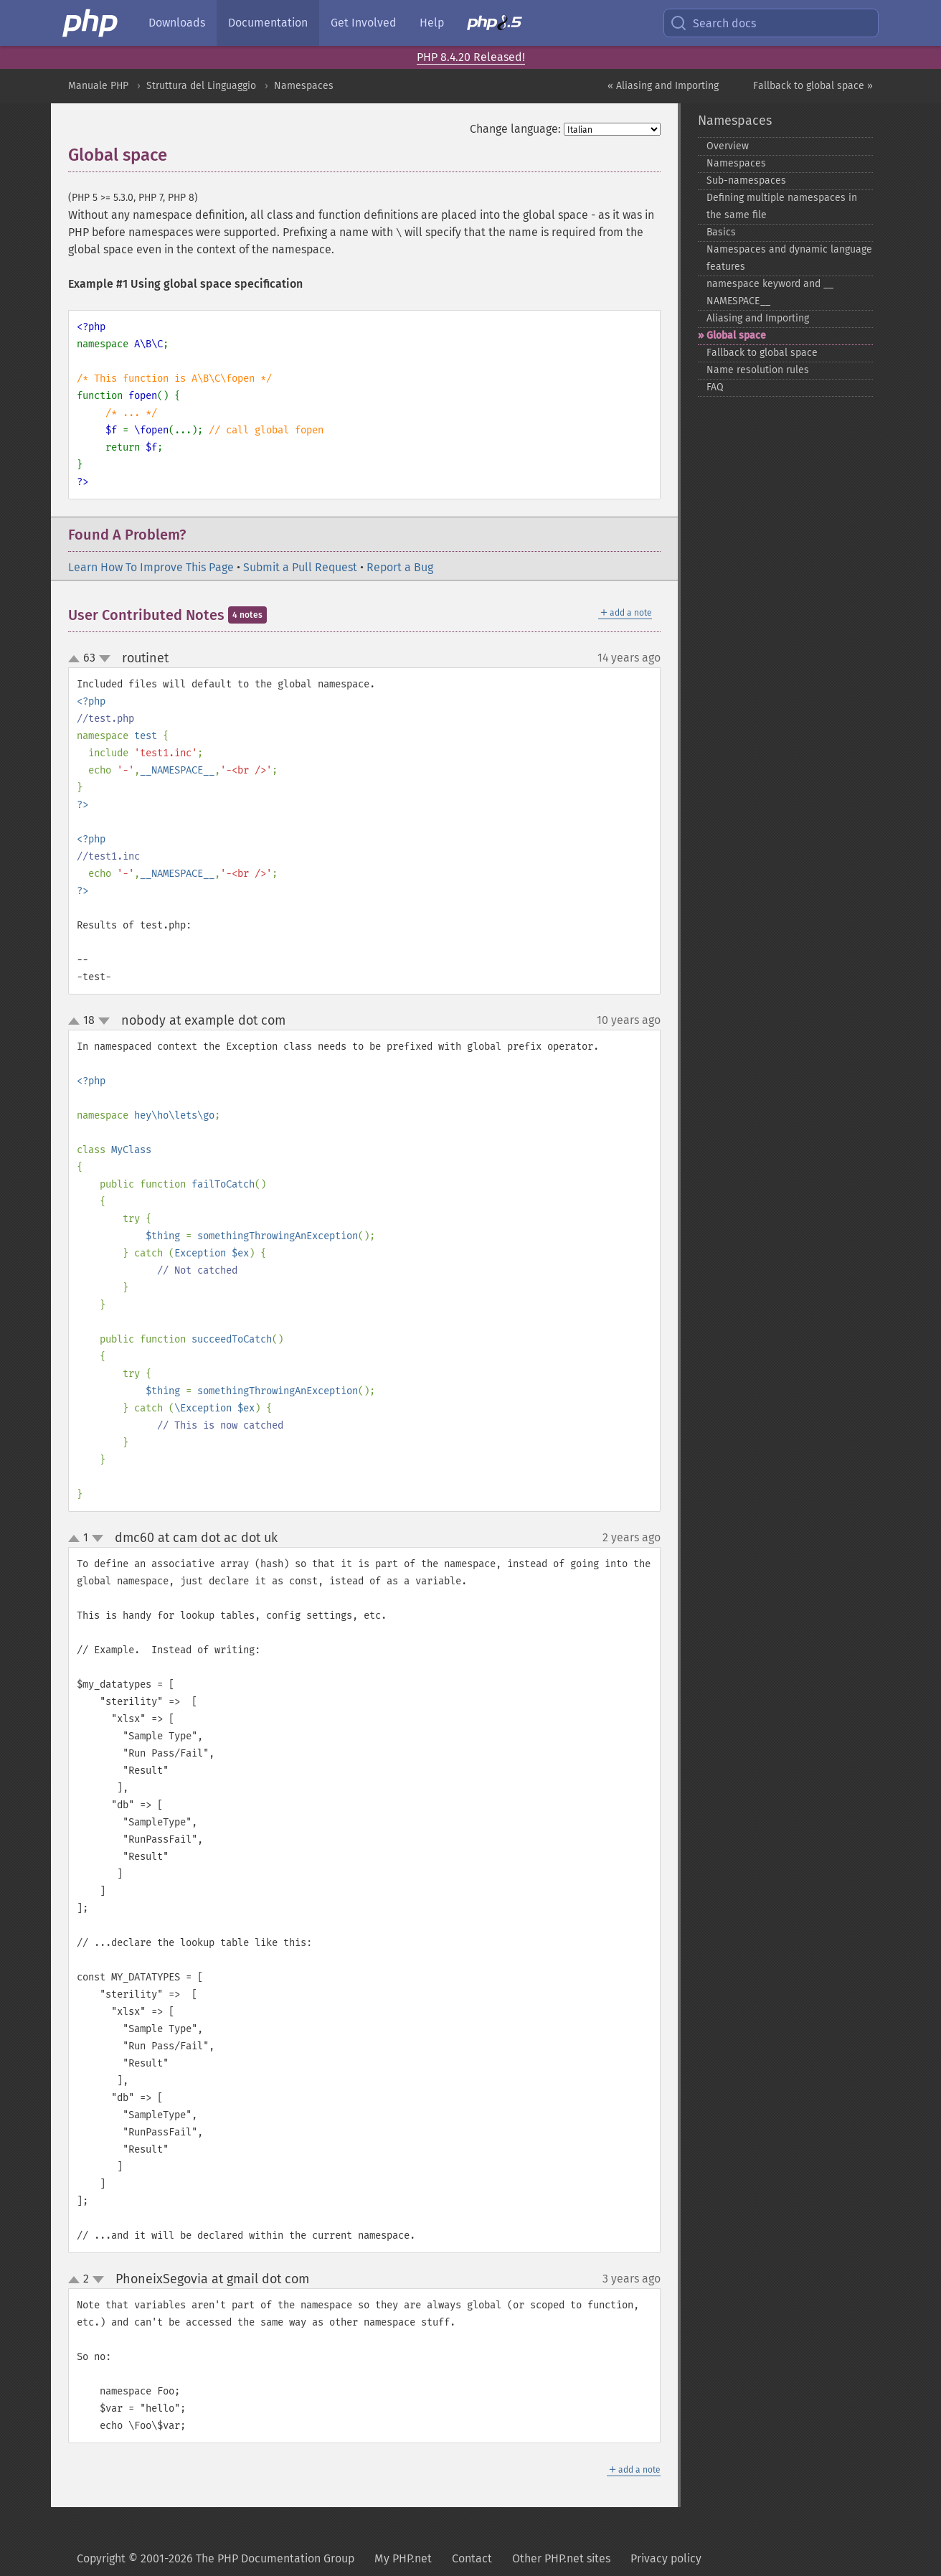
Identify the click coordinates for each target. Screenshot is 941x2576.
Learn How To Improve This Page (151, 567)
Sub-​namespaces (746, 180)
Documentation (268, 22)
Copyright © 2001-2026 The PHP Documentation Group (215, 2558)
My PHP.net (403, 2558)
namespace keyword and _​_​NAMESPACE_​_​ (769, 292)
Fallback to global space (762, 353)
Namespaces (304, 86)
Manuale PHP (98, 86)
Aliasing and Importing (757, 318)
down (104, 658)
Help (432, 22)
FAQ (715, 387)
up (77, 659)
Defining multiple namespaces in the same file (781, 206)
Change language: (515, 129)
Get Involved (364, 22)
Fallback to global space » (813, 86)
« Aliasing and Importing (663, 86)
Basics (721, 232)
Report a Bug (400, 567)
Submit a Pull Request (300, 567)
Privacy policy (665, 2558)
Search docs (713, 23)
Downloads (176, 22)
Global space (736, 335)
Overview (727, 146)
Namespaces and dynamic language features (789, 258)
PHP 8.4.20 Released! (471, 57)
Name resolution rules (757, 370)
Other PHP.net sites (561, 2558)
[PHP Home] (91, 23)
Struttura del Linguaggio (201, 86)
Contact (472, 2558)
